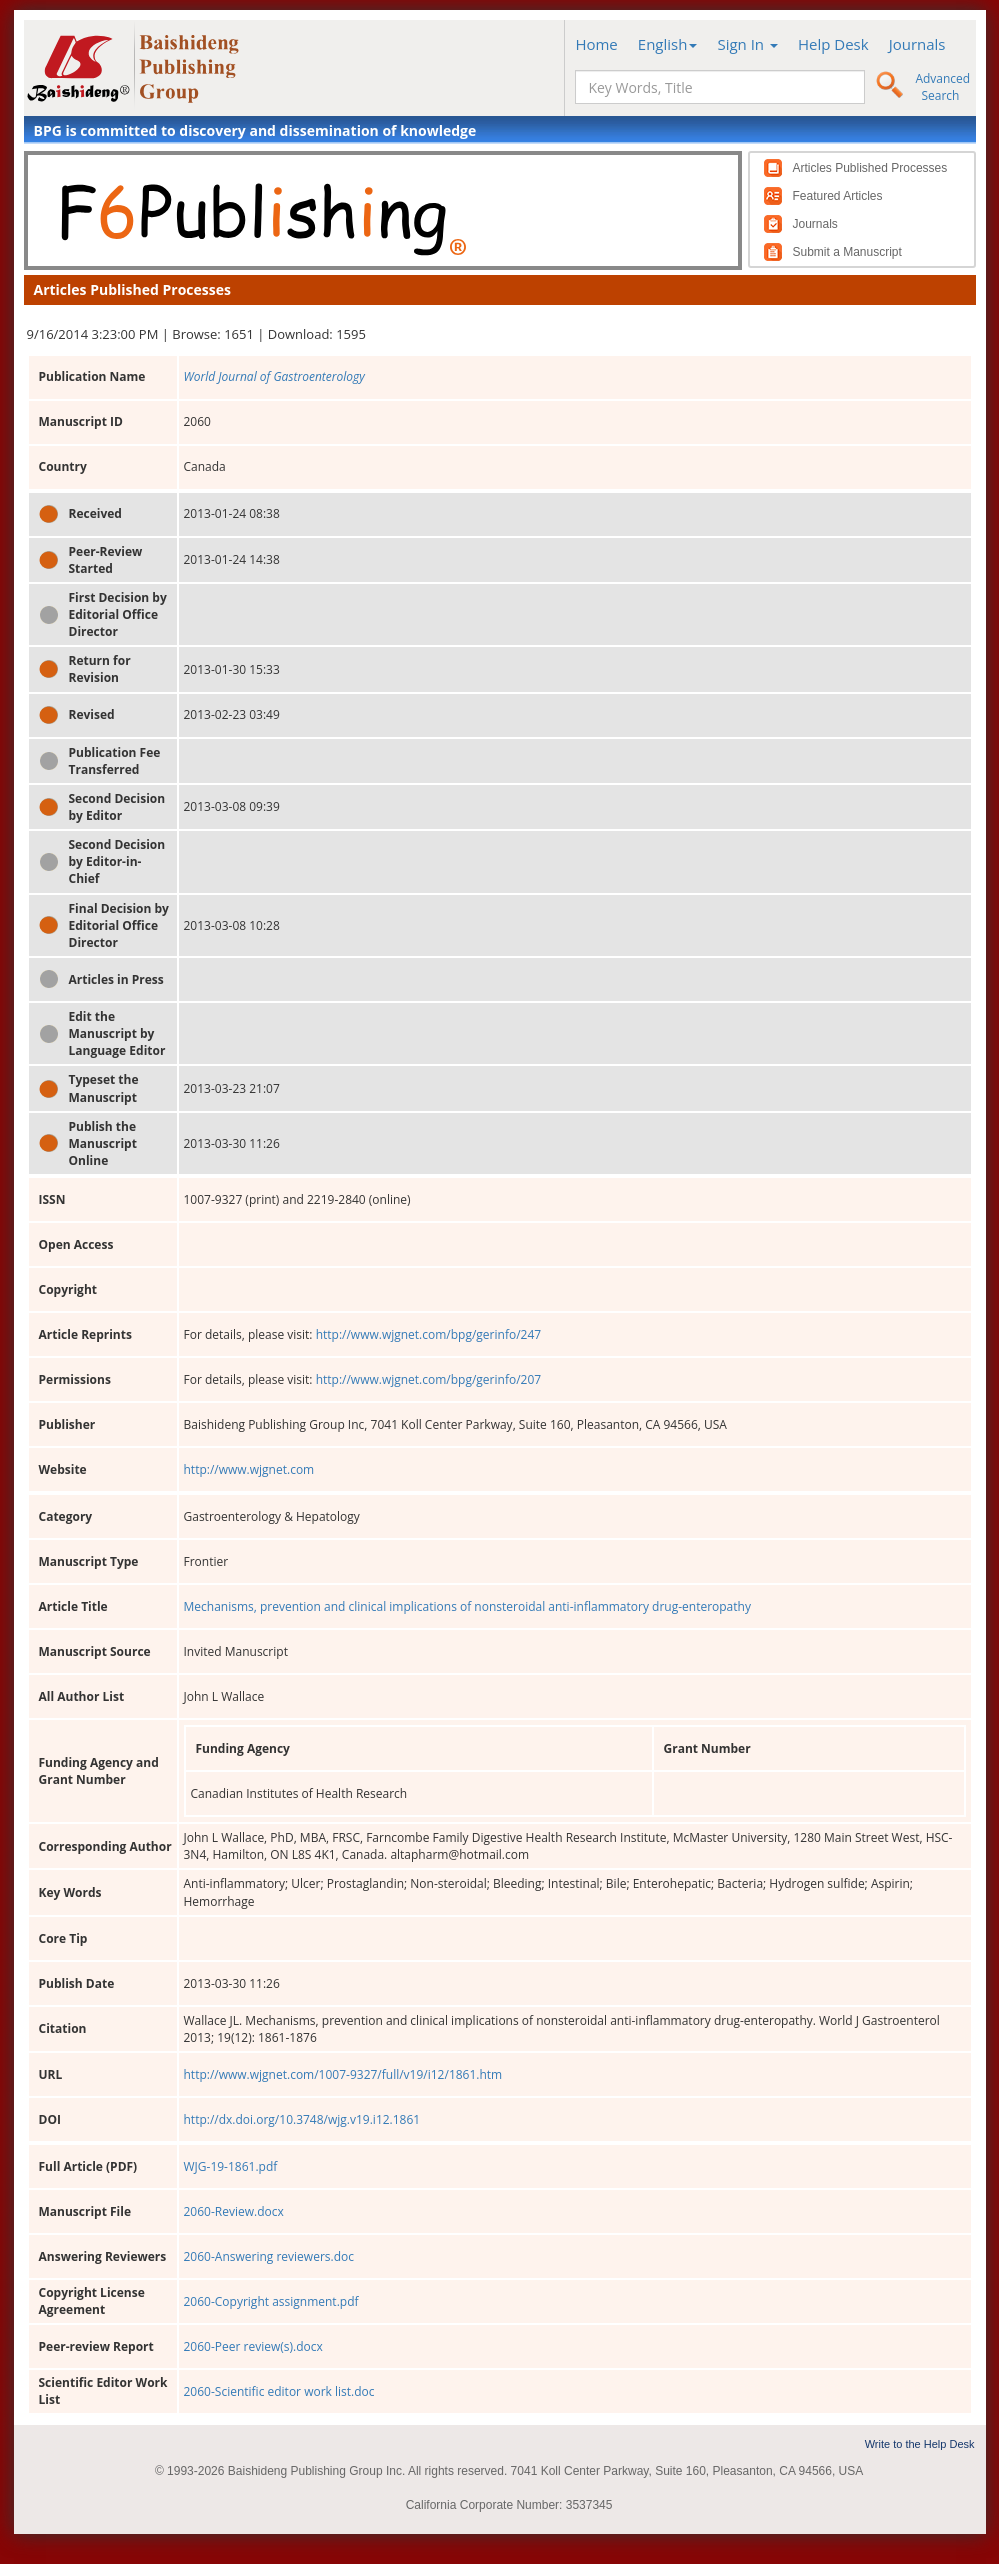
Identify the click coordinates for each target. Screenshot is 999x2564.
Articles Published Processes (870, 168)
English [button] (668, 44)
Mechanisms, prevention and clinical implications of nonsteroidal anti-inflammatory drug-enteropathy (467, 1606)
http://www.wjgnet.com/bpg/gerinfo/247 (429, 1334)
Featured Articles (838, 196)
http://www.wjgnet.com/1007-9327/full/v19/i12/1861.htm (343, 2074)
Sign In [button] (747, 44)
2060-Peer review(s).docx (253, 2346)
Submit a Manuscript (847, 252)
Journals (917, 44)
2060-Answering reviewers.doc (269, 2256)
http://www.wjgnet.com (249, 1469)
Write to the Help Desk (920, 2444)
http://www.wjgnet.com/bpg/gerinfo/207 (429, 1379)
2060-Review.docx (234, 2211)
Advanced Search (942, 87)
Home (596, 44)
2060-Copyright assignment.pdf (271, 2301)
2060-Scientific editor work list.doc (279, 2391)
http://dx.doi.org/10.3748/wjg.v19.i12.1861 (302, 2119)
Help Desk (833, 44)
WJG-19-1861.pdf (231, 2166)
